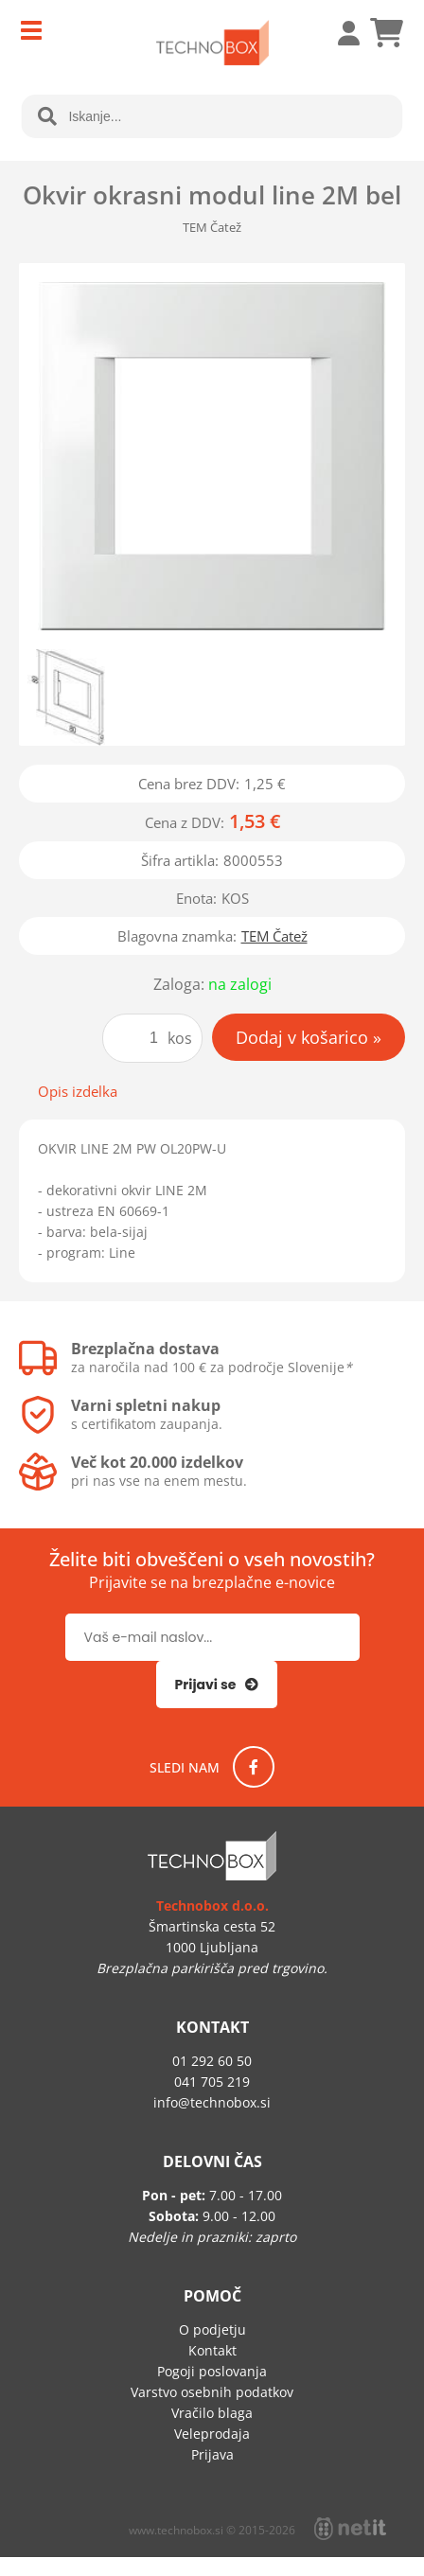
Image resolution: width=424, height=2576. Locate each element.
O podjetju (212, 2329)
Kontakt (212, 2350)
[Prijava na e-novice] (217, 1684)
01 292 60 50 (212, 2061)
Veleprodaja (212, 2434)
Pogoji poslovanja (212, 2371)
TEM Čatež (274, 935)
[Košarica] (386, 33)
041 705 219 (212, 2082)
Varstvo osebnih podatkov (212, 2392)
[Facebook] (253, 1767)
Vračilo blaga (212, 2413)
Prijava (339, 33)
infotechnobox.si (212, 2102)
